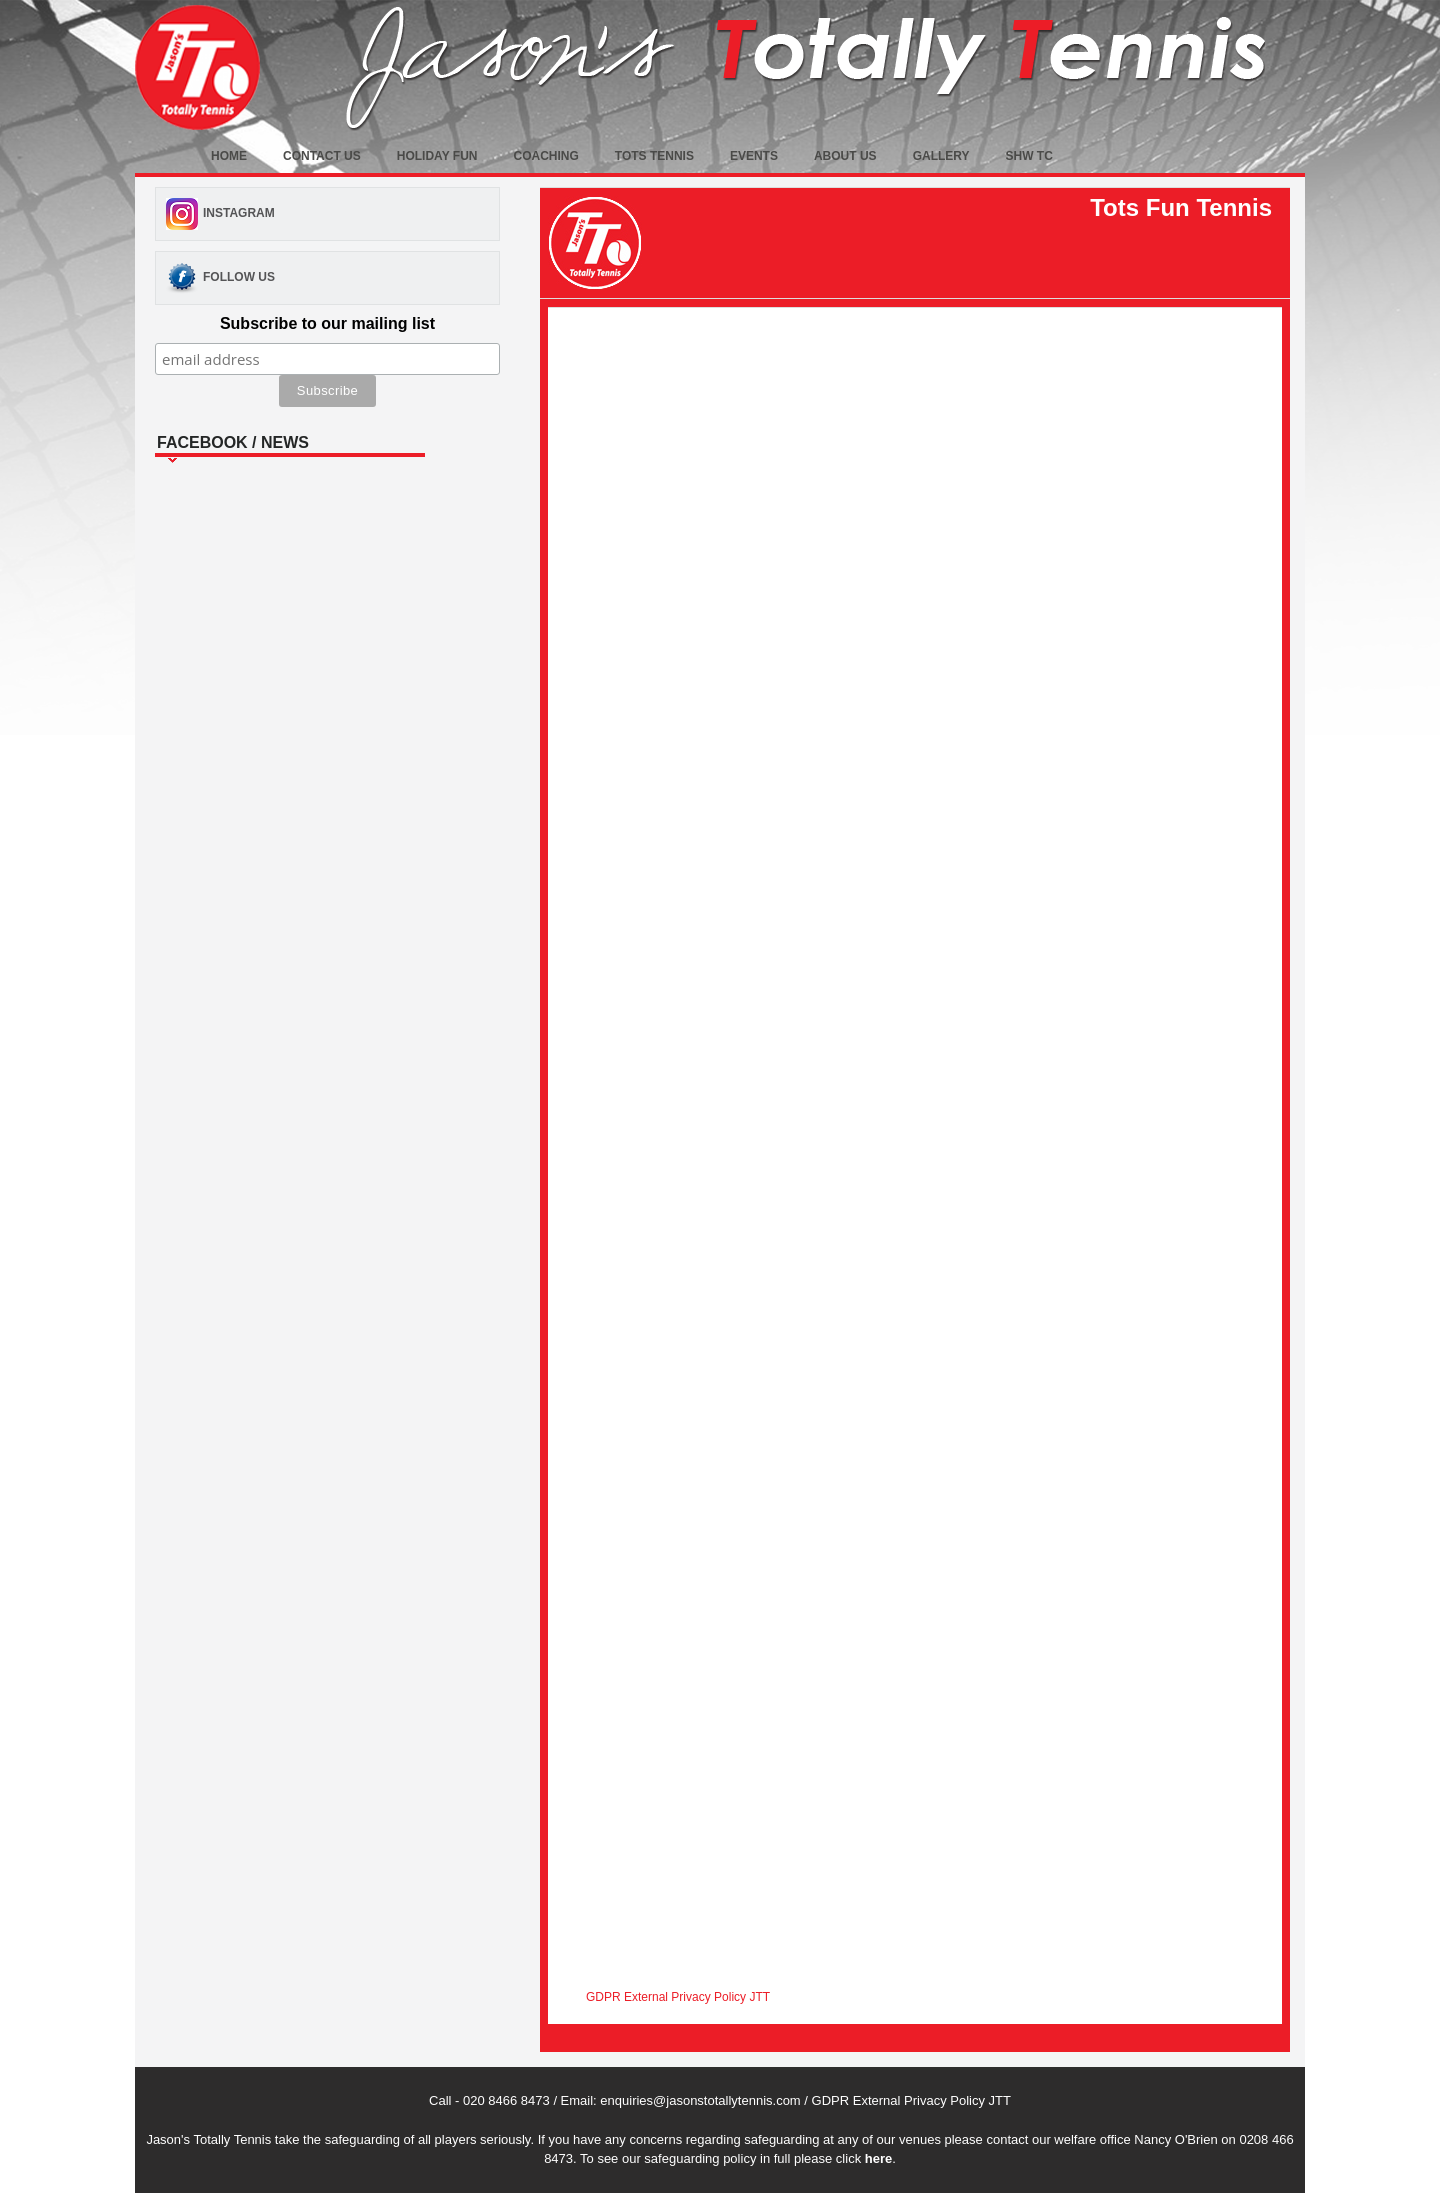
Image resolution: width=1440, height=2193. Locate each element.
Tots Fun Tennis (1181, 207)
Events (754, 156)
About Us (845, 156)
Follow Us (239, 277)
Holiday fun (437, 156)
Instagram (239, 213)
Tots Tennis (654, 156)
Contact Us (322, 156)
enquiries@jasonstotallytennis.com (700, 2100)
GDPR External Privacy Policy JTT (678, 1997)
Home (229, 156)
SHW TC (1029, 156)
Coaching (545, 156)
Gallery (941, 156)
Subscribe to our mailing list (327, 323)
